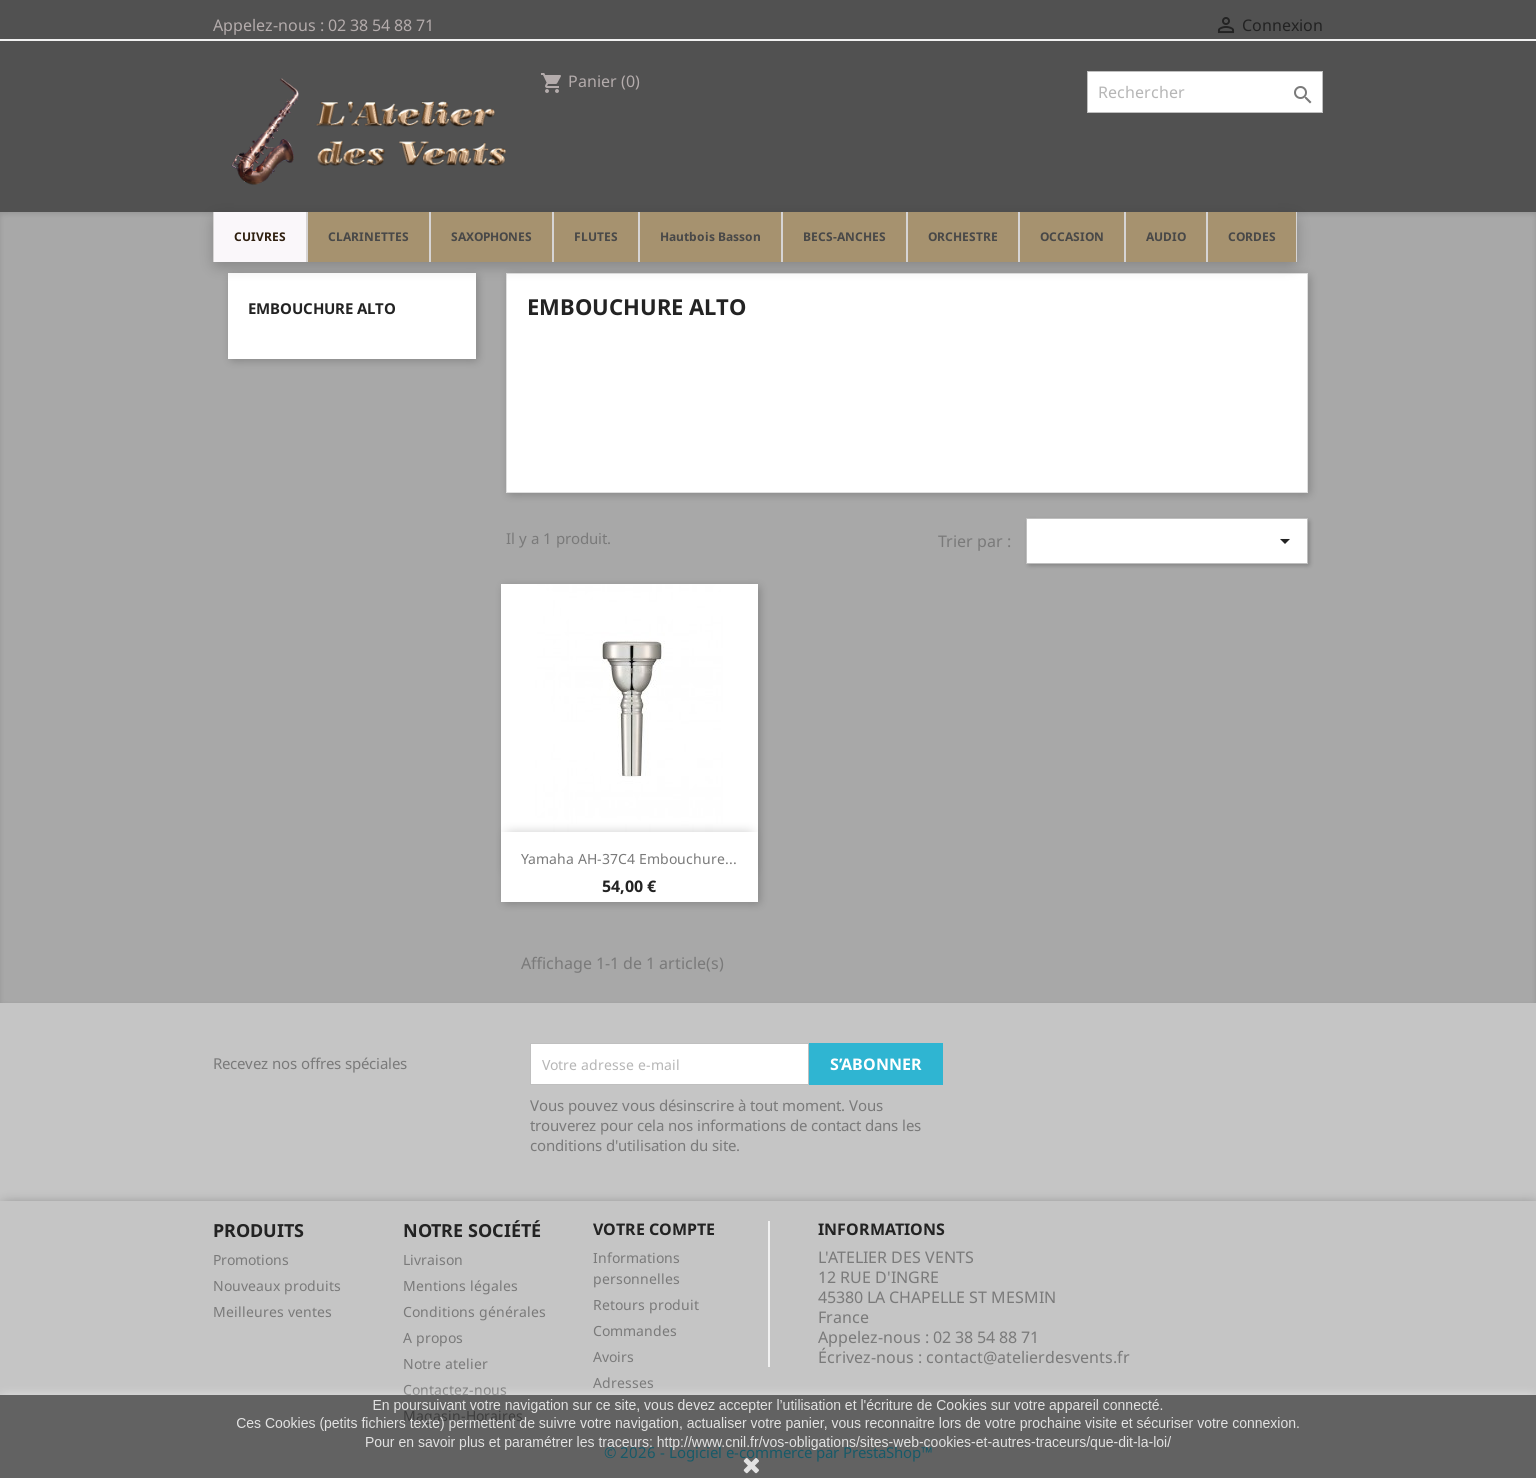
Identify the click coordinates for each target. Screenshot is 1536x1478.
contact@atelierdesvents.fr (1028, 1357)
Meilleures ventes (272, 1311)
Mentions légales (460, 1285)
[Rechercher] (1205, 92)
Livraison (433, 1259)
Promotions (251, 1259)
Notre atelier (445, 1363)
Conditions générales (474, 1311)
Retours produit (646, 1304)
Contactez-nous (455, 1389)
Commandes (635, 1330)
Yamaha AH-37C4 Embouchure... (629, 858)
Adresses (623, 1382)
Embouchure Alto (322, 308)
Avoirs (613, 1356)
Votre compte (654, 1229)
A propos (433, 1337)
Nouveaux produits (277, 1285)
